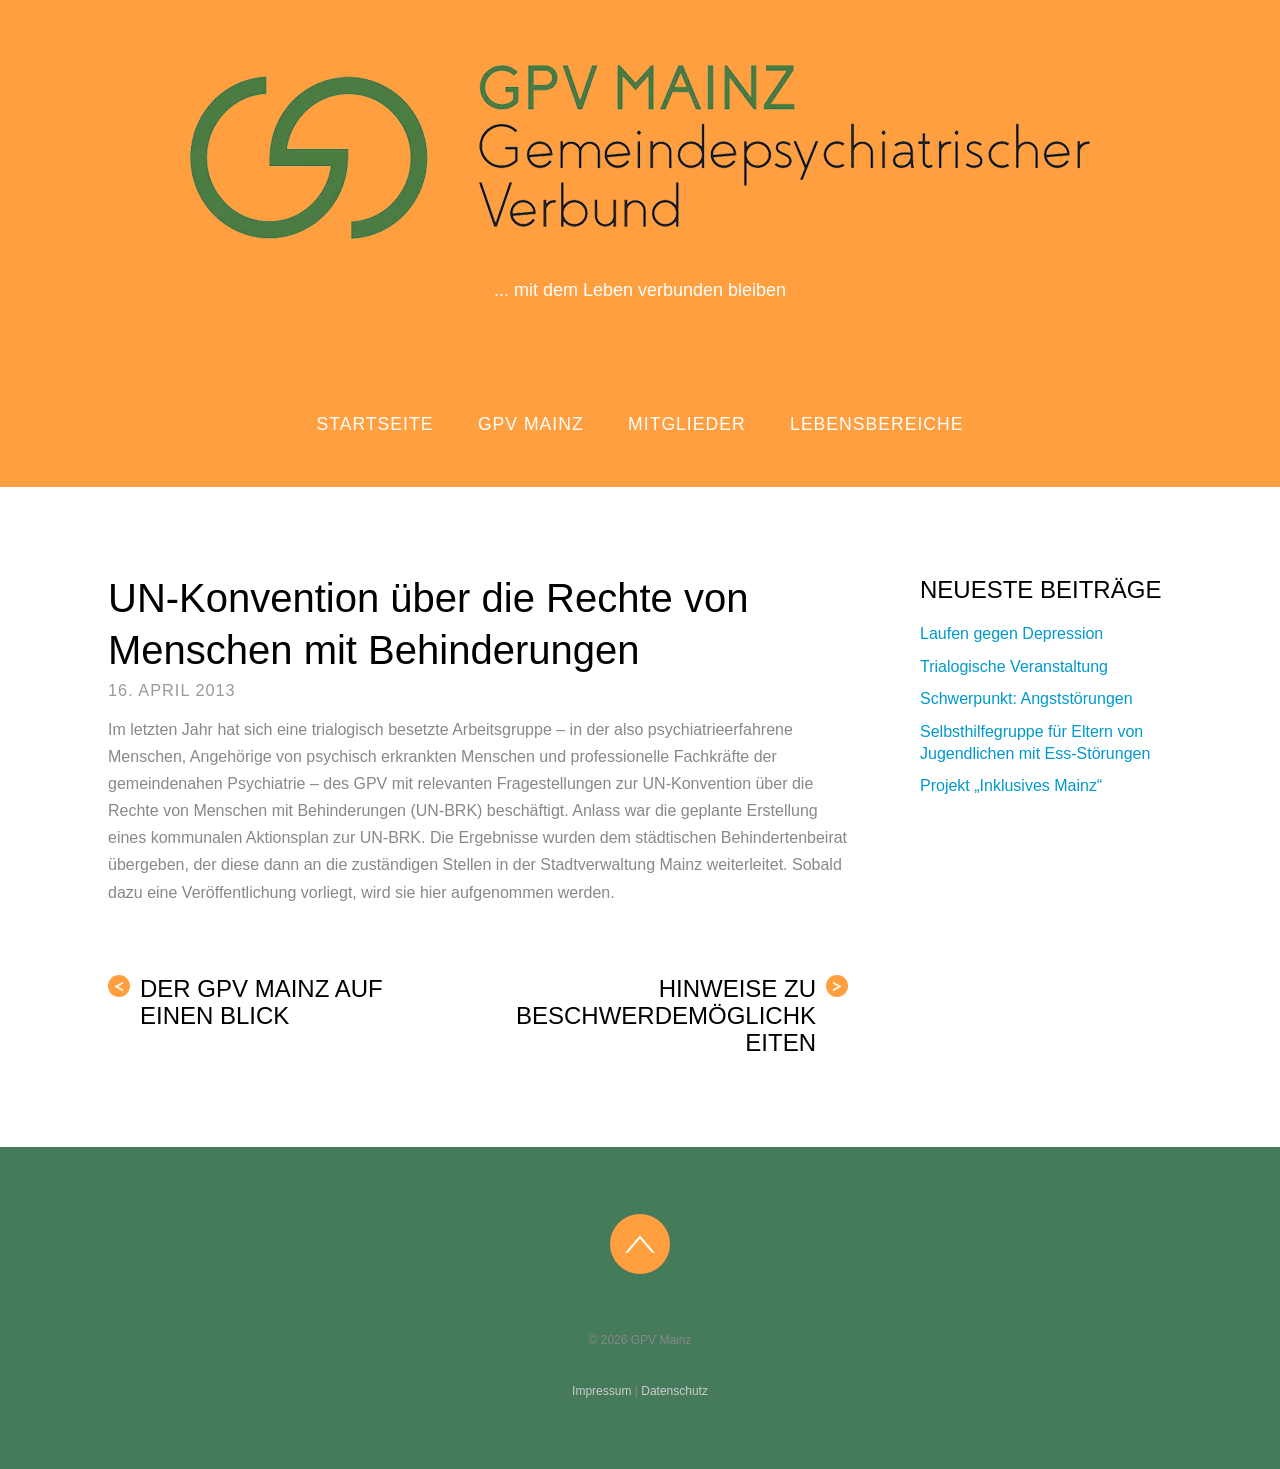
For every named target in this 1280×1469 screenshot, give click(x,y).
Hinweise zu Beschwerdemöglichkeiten (682, 1015)
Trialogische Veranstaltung (1014, 666)
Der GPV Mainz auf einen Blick (245, 1002)
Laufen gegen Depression (1011, 633)
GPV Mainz (531, 424)
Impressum (601, 1391)
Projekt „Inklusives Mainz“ (1011, 785)
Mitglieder (687, 424)
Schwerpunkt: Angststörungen (1026, 698)
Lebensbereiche (876, 424)
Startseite (375, 424)
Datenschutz (674, 1391)
